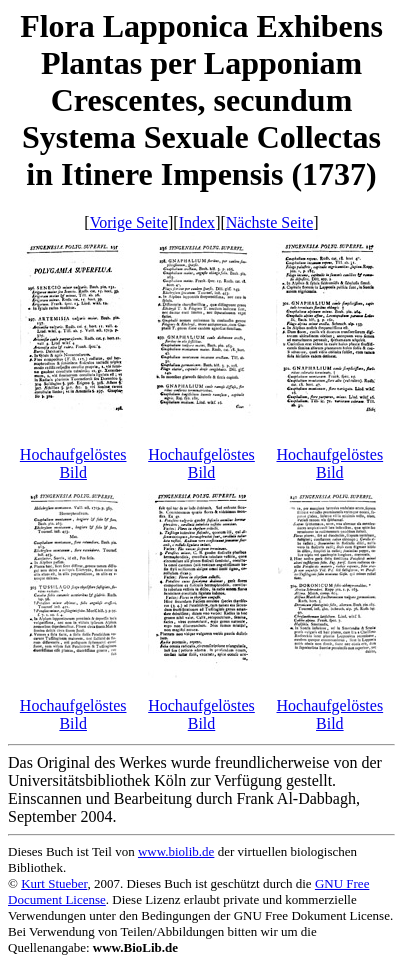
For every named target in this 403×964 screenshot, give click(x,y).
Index (197, 222)
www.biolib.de (176, 851)
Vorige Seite (129, 222)
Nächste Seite (270, 222)
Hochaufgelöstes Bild (73, 463)
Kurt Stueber (54, 883)
